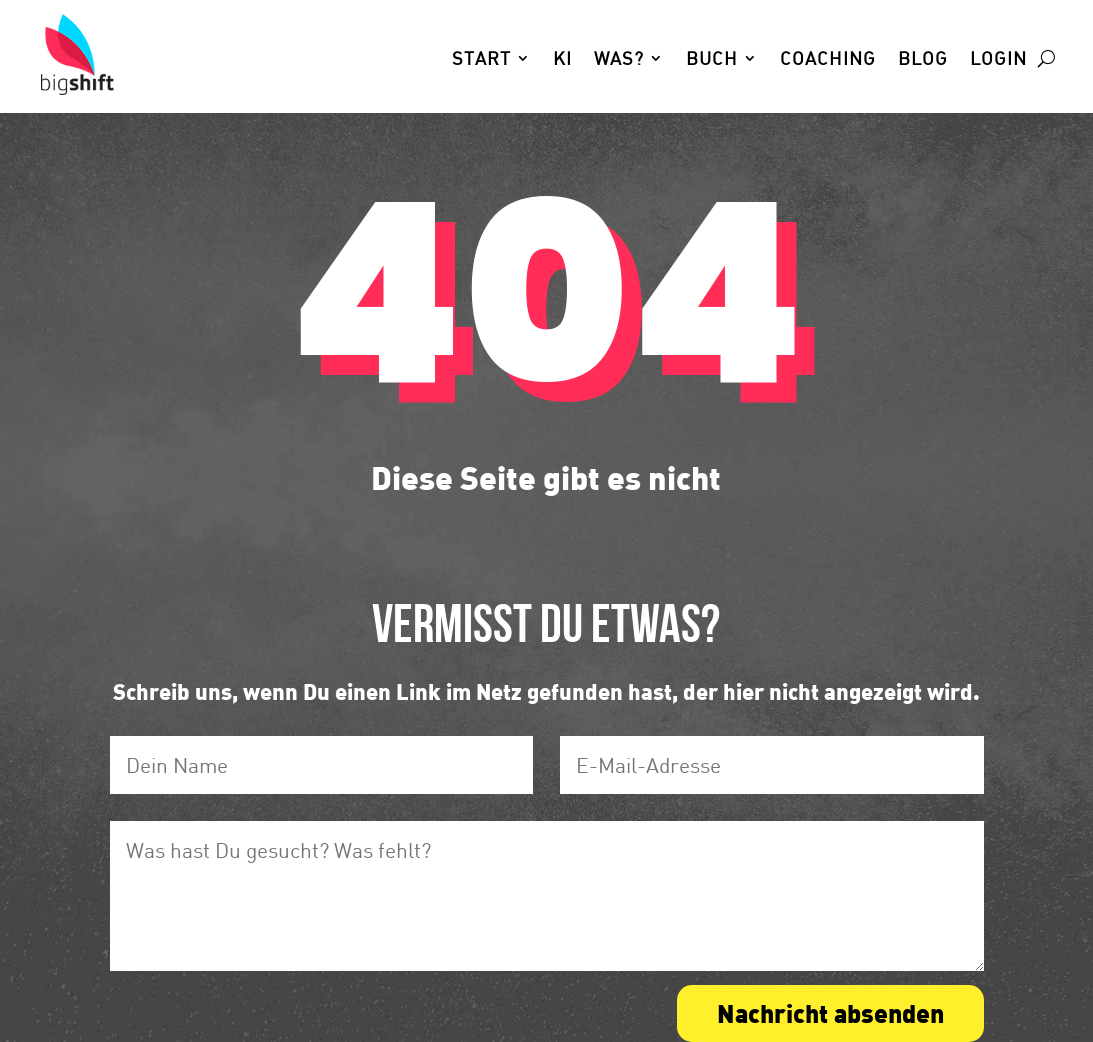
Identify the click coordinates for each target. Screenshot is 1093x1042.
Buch (712, 60)
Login (998, 60)
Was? (619, 60)
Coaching (828, 60)
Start (481, 60)
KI (562, 60)
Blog (923, 60)
